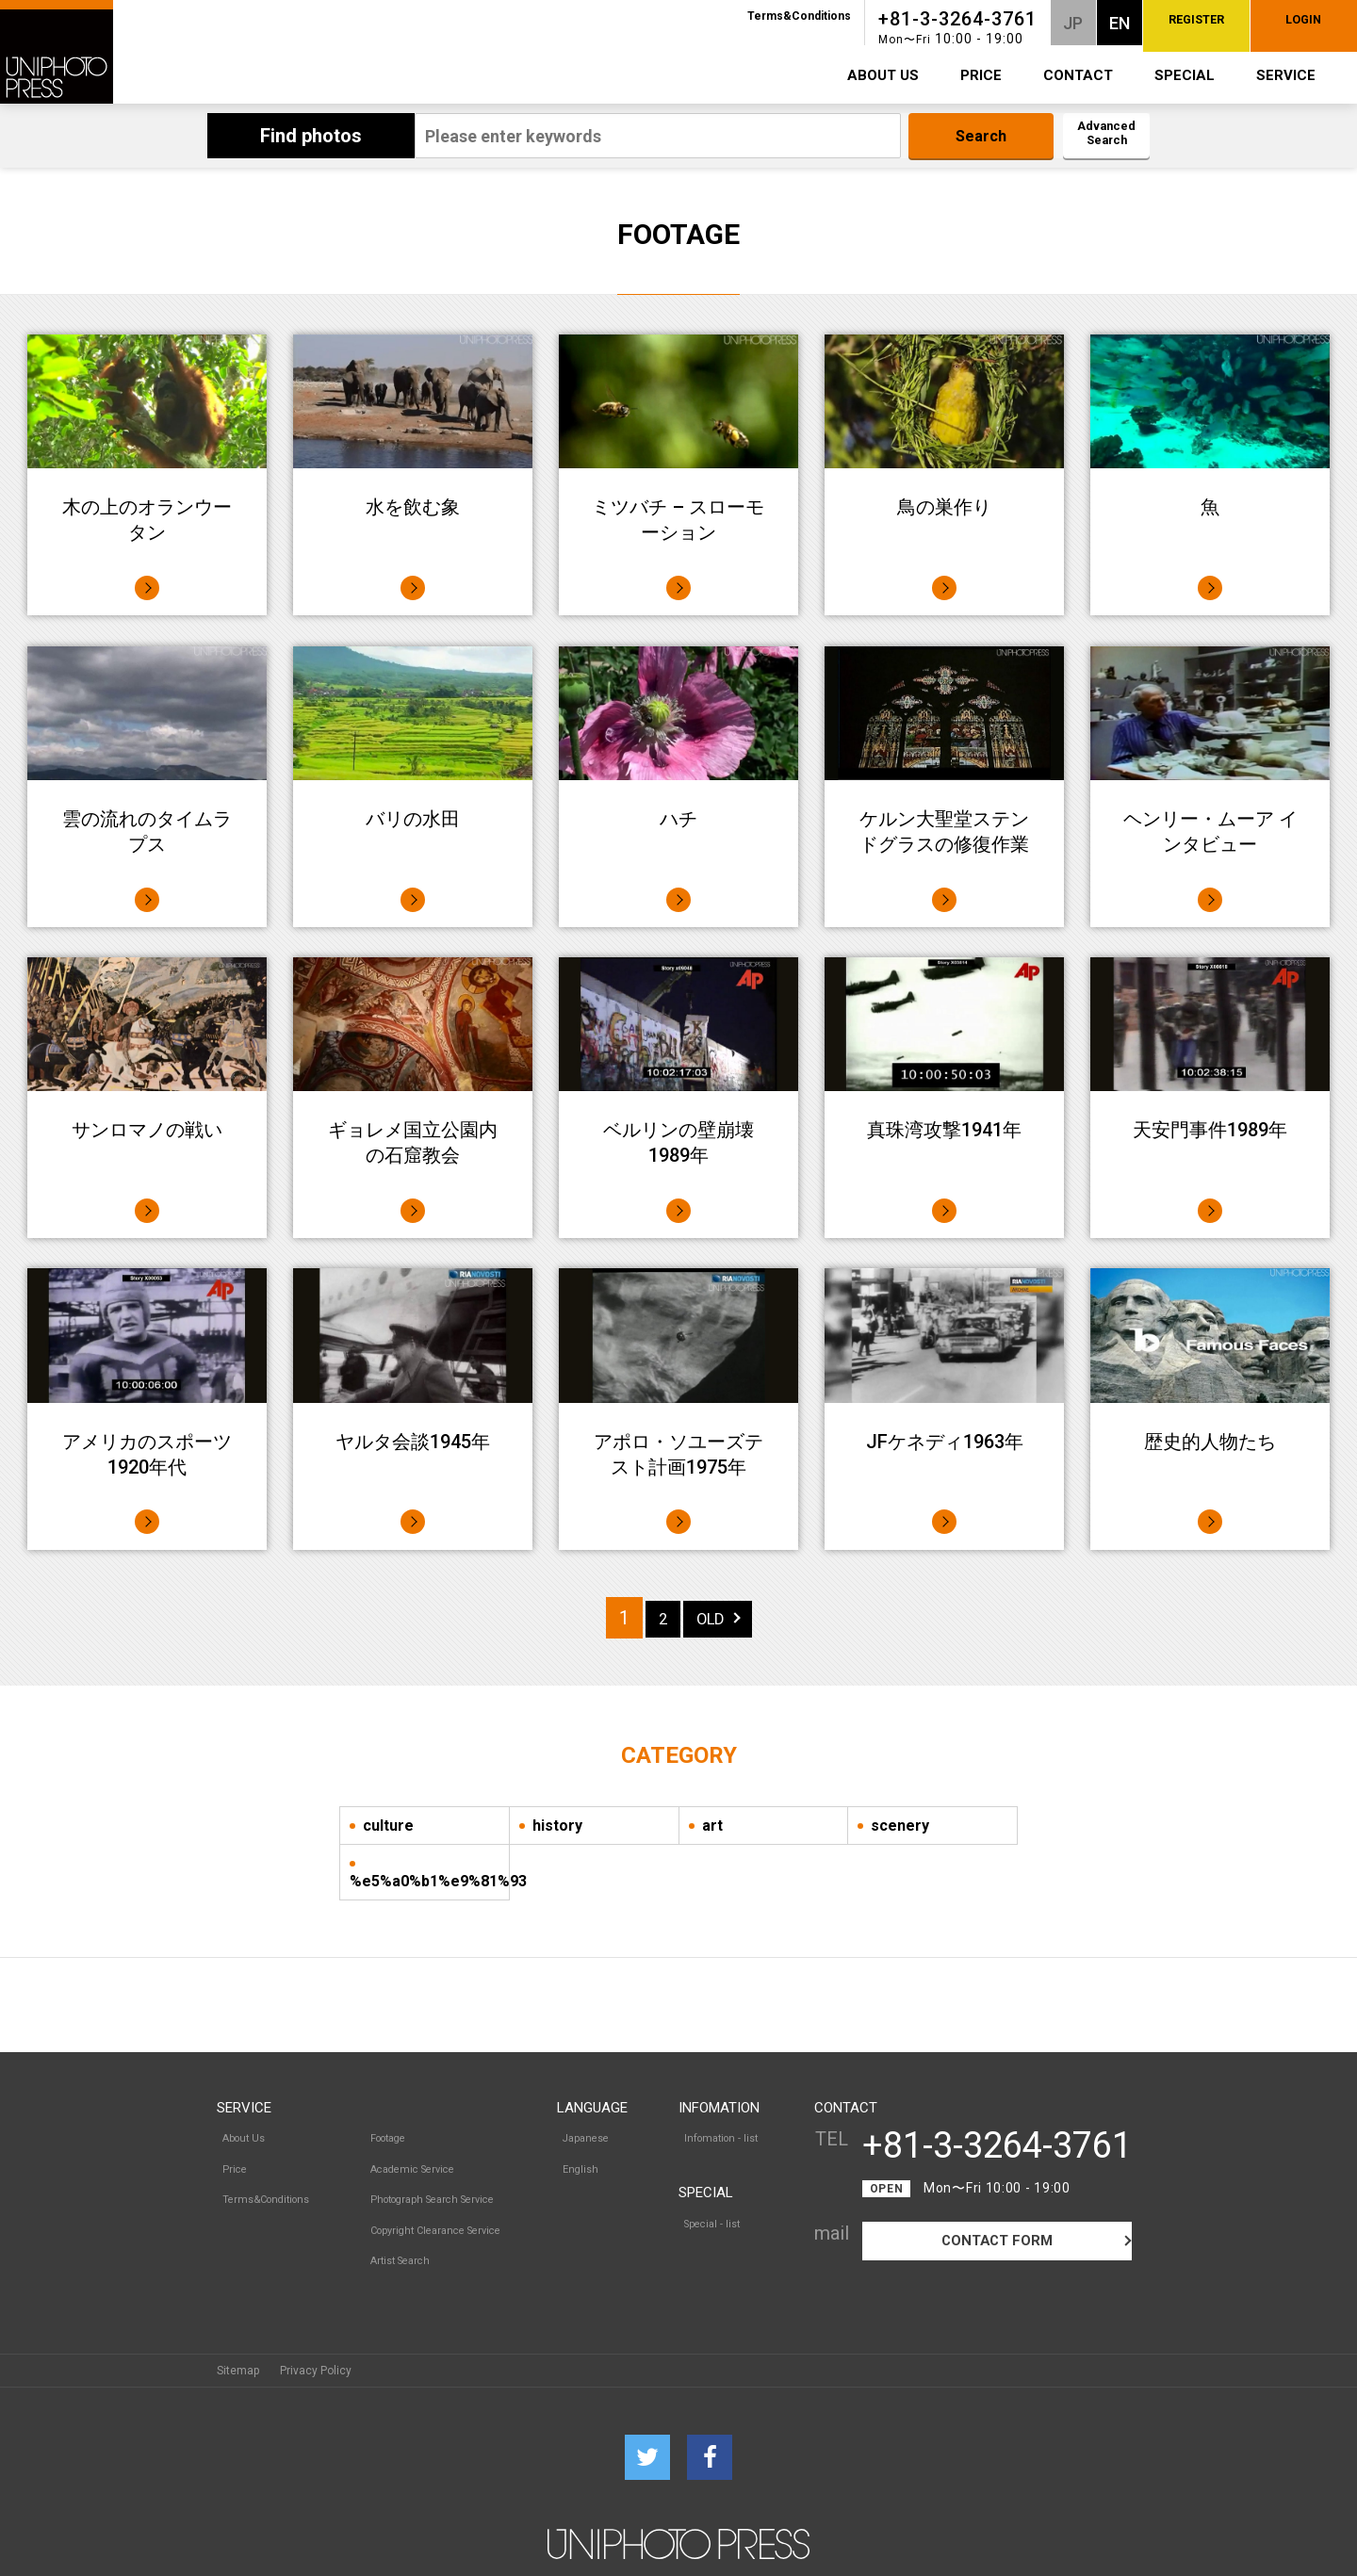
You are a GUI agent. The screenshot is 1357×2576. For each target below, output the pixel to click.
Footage (385, 2134)
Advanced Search (1090, 137)
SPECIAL (1184, 75)
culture (388, 1825)
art (712, 1825)
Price (230, 2154)
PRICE (981, 75)
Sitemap (238, 2332)
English (581, 2154)
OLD (712, 1617)
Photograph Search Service (434, 2175)
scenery (900, 1825)
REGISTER (1101, 24)
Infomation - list (723, 2134)
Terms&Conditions (673, 16)
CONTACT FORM (998, 2244)
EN (993, 23)
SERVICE (1286, 75)
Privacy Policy (316, 2332)
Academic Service (411, 2154)
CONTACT (1078, 75)
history (557, 1825)
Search (949, 137)
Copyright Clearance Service (437, 2196)
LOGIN (1272, 24)
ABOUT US (883, 75)
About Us (240, 2134)
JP (947, 23)
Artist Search (398, 2217)
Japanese (587, 2134)
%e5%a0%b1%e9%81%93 (429, 1881)
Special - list (714, 2209)
